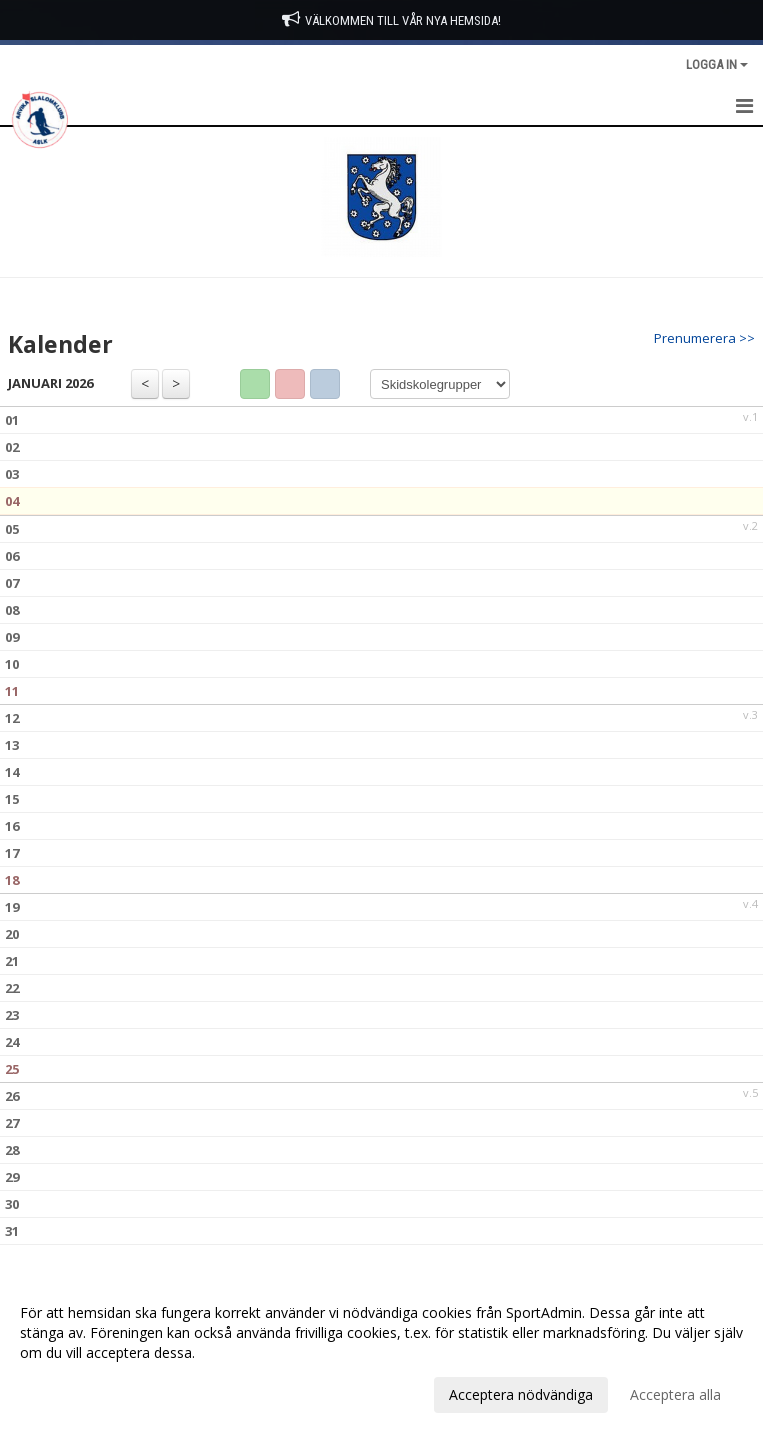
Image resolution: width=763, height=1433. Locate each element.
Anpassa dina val (74, 1392)
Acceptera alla (675, 1394)
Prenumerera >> (704, 338)
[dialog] (381, 1353)
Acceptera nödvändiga (521, 1394)
